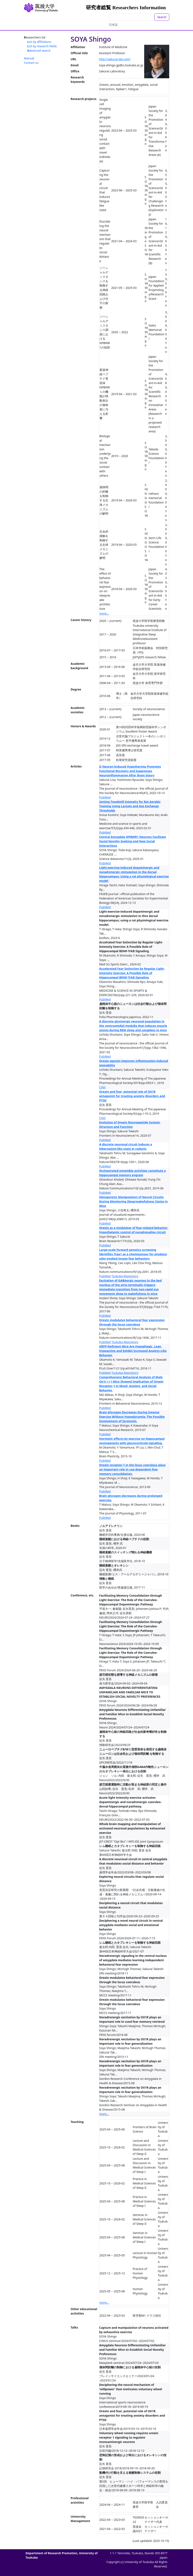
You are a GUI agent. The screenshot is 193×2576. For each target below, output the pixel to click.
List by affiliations (39, 42)
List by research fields (42, 46)
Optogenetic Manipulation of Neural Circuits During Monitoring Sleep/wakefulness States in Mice (133, 1201)
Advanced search (39, 51)
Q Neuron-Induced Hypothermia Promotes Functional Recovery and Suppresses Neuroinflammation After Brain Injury (130, 771)
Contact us (31, 63)
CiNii (102, 1087)
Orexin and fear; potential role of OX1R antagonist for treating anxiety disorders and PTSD (132, 1096)
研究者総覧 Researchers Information (126, 7)
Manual (29, 58)
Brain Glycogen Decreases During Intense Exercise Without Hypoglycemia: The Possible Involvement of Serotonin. (132, 1416)
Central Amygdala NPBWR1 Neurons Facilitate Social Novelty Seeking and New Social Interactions (132, 841)
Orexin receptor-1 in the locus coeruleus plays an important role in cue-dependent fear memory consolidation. (132, 1469)
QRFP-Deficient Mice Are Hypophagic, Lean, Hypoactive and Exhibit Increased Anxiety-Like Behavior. (133, 1350)
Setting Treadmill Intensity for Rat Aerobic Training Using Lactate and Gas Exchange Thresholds (130, 806)
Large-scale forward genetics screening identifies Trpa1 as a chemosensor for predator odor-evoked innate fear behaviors (133, 1254)
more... (104, 613)
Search (161, 17)
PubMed (105, 797)
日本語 (113, 25)
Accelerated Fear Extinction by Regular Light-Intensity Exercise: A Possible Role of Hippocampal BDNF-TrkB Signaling (132, 973)
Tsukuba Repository (124, 1276)
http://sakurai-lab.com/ (115, 59)
